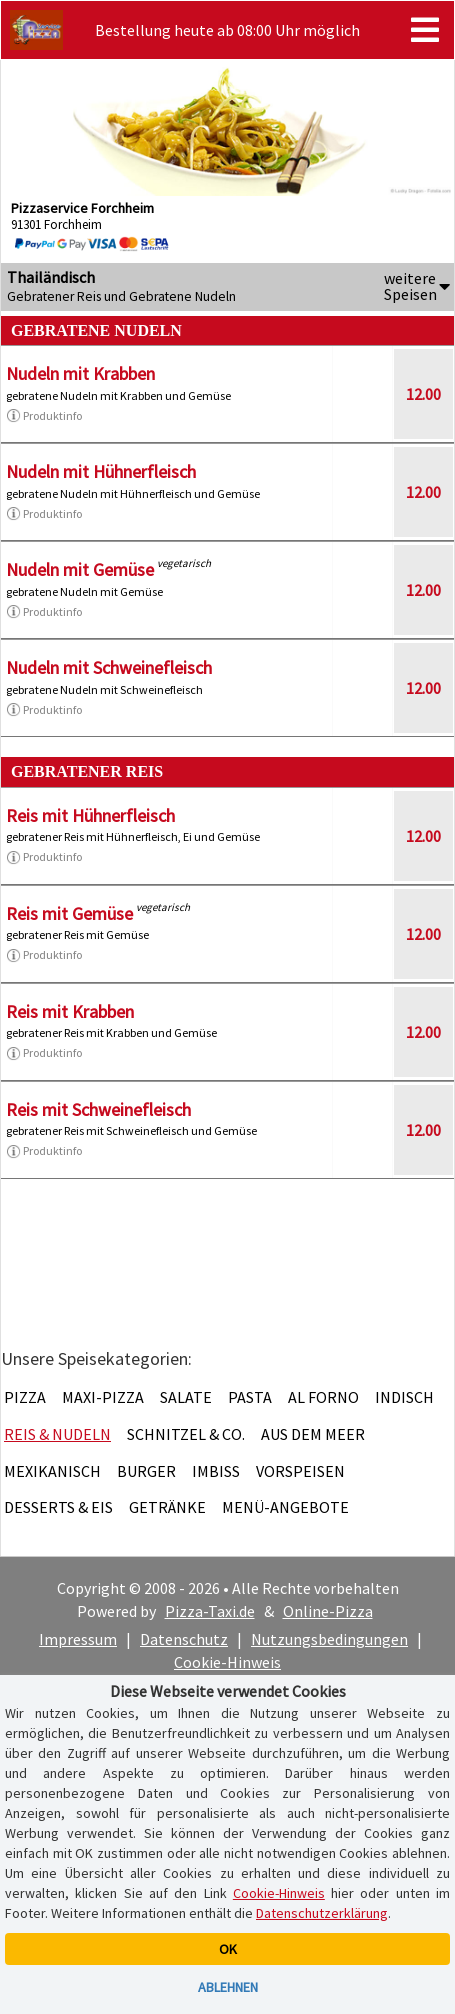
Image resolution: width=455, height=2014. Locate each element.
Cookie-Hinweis (227, 1662)
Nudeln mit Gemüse (80, 569)
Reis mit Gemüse (69, 913)
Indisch (404, 1397)
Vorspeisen (300, 1471)
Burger (146, 1471)
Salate (186, 1397)
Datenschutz (184, 1639)
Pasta (250, 1397)
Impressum (78, 1639)
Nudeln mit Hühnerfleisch (101, 471)
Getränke (167, 1507)
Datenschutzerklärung (322, 1913)
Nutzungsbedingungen (329, 1639)
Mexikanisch (52, 1471)
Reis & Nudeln (57, 1434)
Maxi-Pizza (103, 1397)
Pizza (25, 1397)
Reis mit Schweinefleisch (98, 1109)
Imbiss (216, 1471)
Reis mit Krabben (70, 1011)
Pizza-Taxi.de (210, 1611)
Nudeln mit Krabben (80, 373)
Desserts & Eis (58, 1507)
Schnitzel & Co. (186, 1434)
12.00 (423, 394)
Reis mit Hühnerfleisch (90, 815)
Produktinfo (44, 416)
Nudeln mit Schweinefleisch (109, 667)
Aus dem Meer (313, 1434)
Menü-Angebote (285, 1507)
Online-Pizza (328, 1611)
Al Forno (323, 1397)
